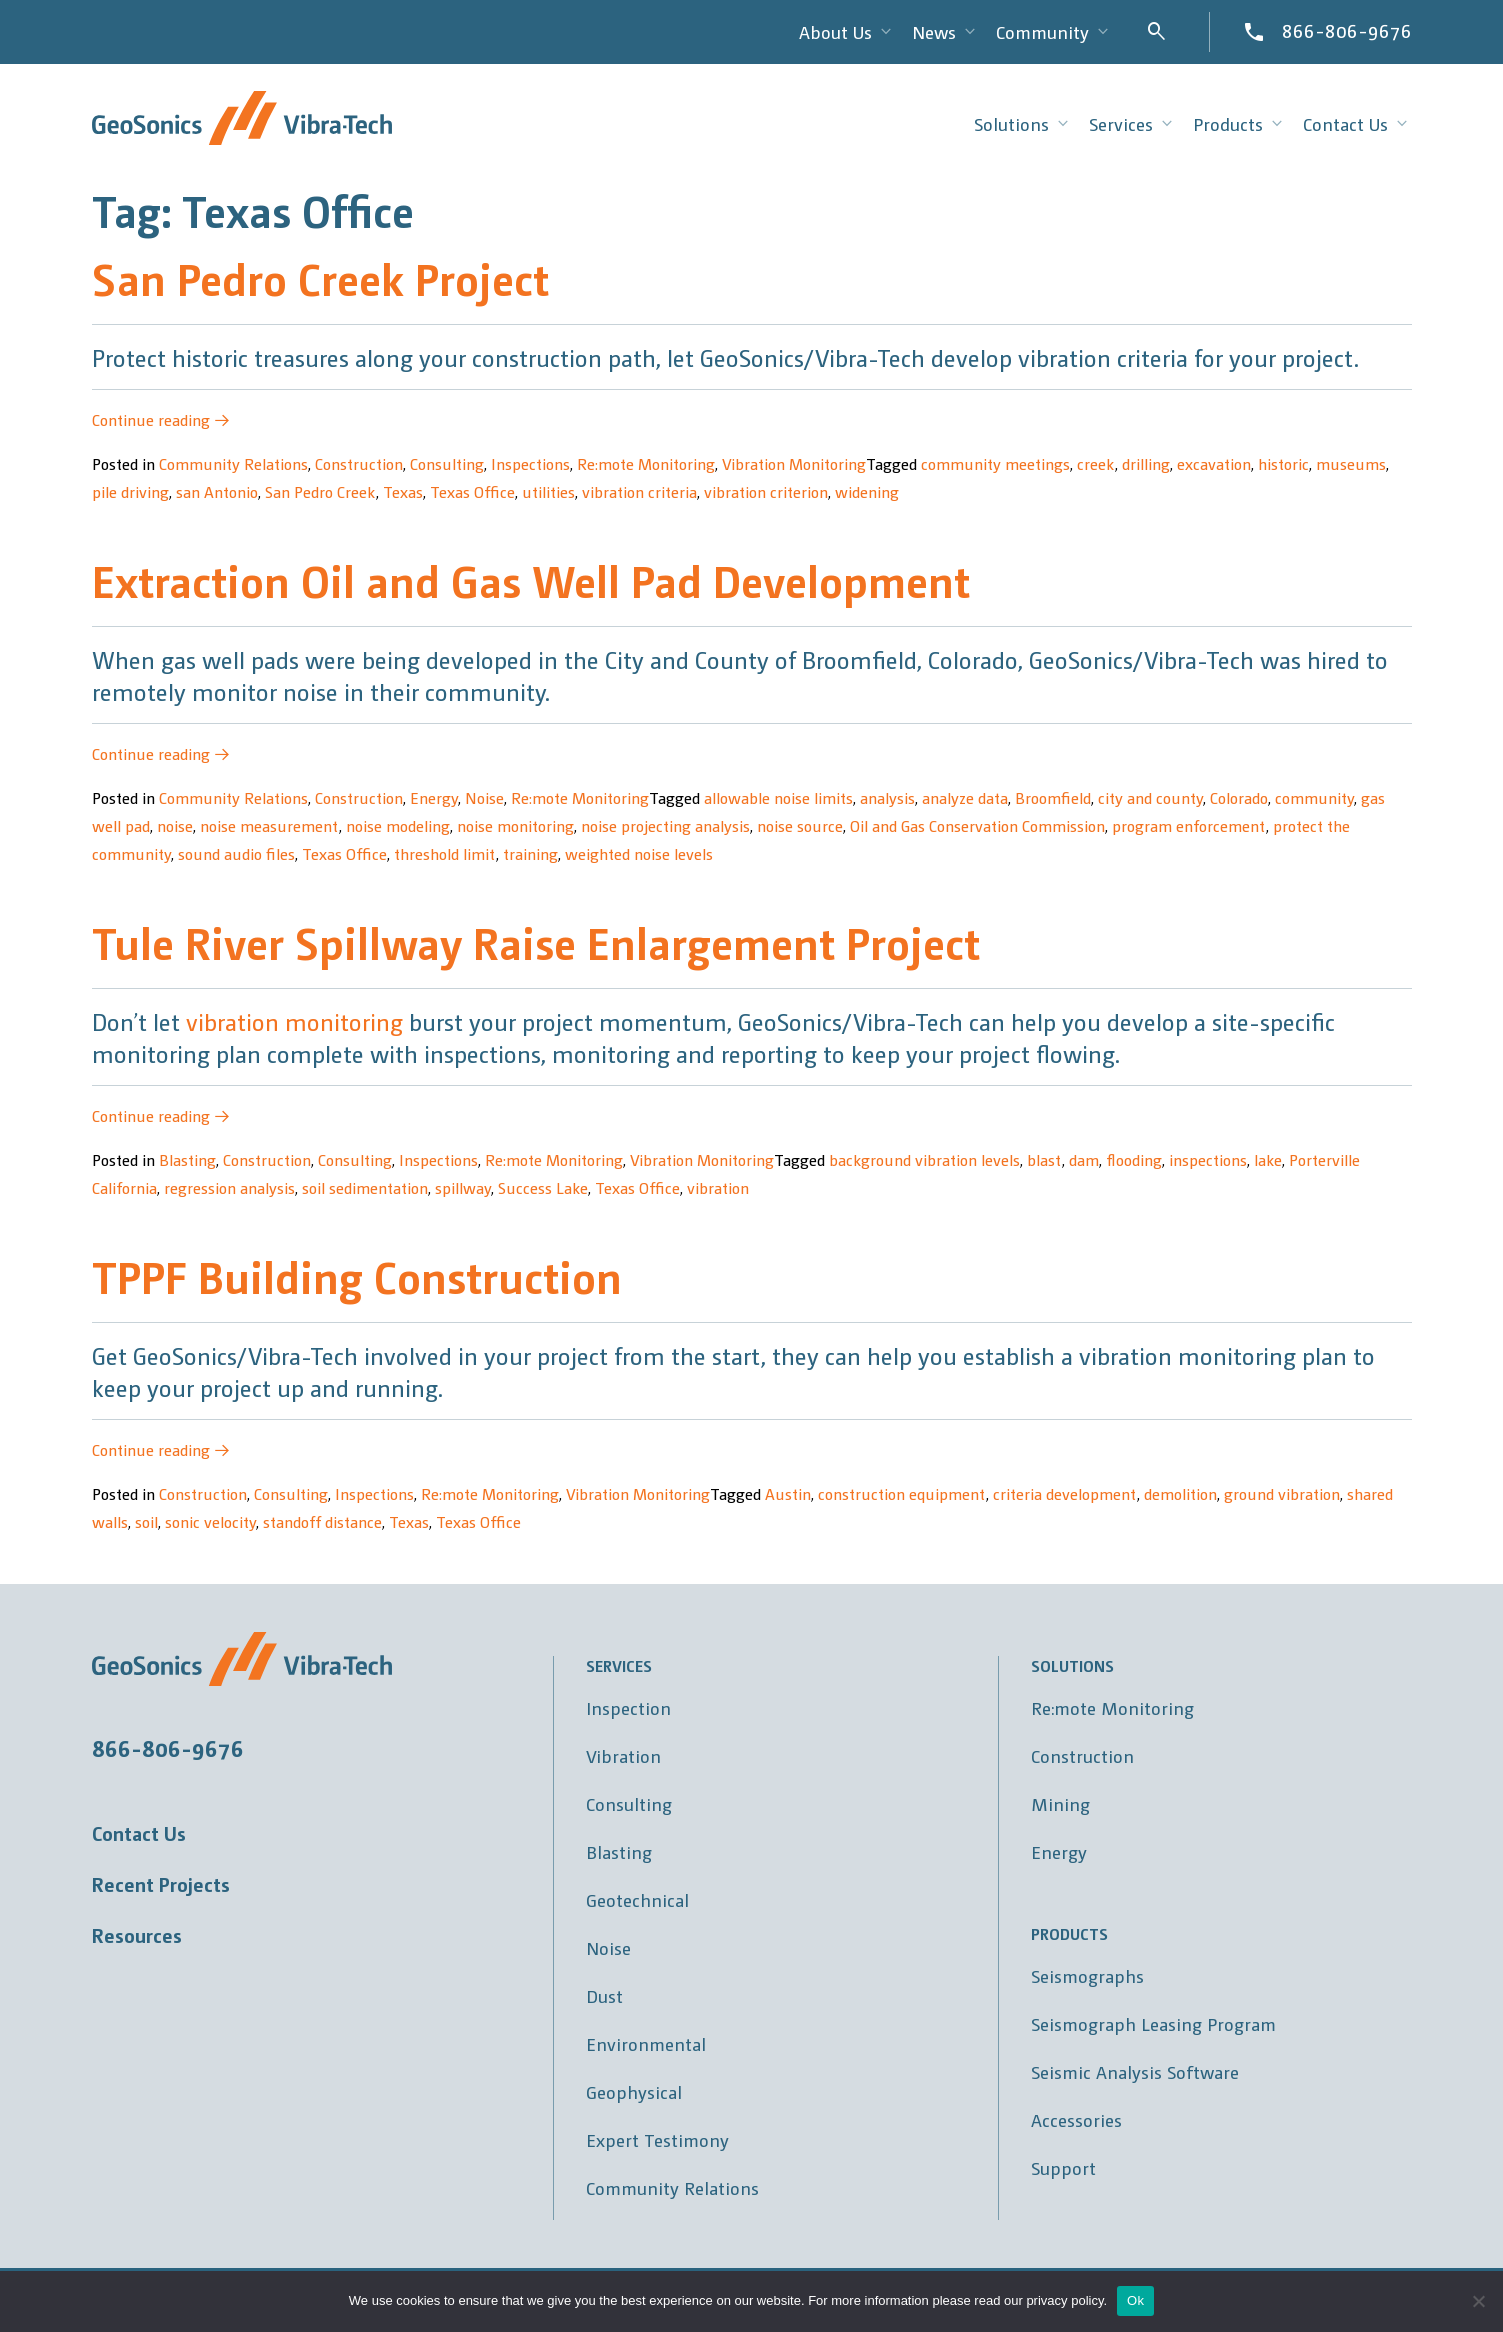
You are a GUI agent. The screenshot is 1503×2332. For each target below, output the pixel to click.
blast (1044, 1159)
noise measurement (269, 825)
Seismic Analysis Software (1135, 2071)
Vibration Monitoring (794, 463)
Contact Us (139, 1833)
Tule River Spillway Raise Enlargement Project (536, 941)
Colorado (1239, 797)
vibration (718, 1187)
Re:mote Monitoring (646, 463)
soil (146, 1521)
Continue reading (161, 419)
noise (175, 825)
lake (1268, 1159)
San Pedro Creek (320, 491)
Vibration (623, 1755)
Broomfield (1053, 797)
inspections (1208, 1159)
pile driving (130, 491)
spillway (463, 1187)
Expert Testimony (657, 2139)
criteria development (1065, 1493)
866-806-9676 (1347, 30)
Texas (403, 491)
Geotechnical (637, 1899)
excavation (1214, 463)
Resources (137, 1935)
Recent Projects (161, 1884)
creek (1096, 463)
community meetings (995, 463)
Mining (1060, 1803)
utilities (548, 491)
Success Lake (543, 1187)
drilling (1146, 463)
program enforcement (1189, 825)
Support (1063, 2167)
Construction (359, 463)
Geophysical (634, 2091)
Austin (788, 1493)
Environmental (646, 2043)
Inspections (530, 463)
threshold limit (445, 853)
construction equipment (902, 1493)
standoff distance (322, 1521)
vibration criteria (639, 491)
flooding (1134, 1159)
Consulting (447, 463)
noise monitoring (515, 825)
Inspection (628, 1707)
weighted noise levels (639, 853)
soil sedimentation (365, 1187)
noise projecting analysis (665, 825)
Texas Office (472, 491)
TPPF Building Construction (357, 1275)
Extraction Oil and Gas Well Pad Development (531, 579)
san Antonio (217, 491)
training (530, 853)
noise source (800, 825)
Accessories (1076, 2119)
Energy (434, 797)
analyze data (965, 797)
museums (1351, 463)
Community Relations (233, 463)
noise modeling (398, 825)
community (1314, 797)
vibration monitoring (294, 1021)
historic (1283, 463)
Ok (1135, 2300)
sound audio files (236, 853)
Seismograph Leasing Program (1153, 2023)
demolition (1180, 1493)
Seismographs (1087, 1975)
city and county (1150, 797)
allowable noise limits (778, 797)
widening (867, 491)
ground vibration (1282, 1493)
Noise (484, 797)
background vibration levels (924, 1159)
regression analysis (229, 1187)
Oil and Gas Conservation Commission (977, 825)
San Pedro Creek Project (320, 277)
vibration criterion (766, 491)
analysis (887, 797)
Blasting (187, 1159)
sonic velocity (210, 1521)
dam (1084, 1159)
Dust (604, 1995)
